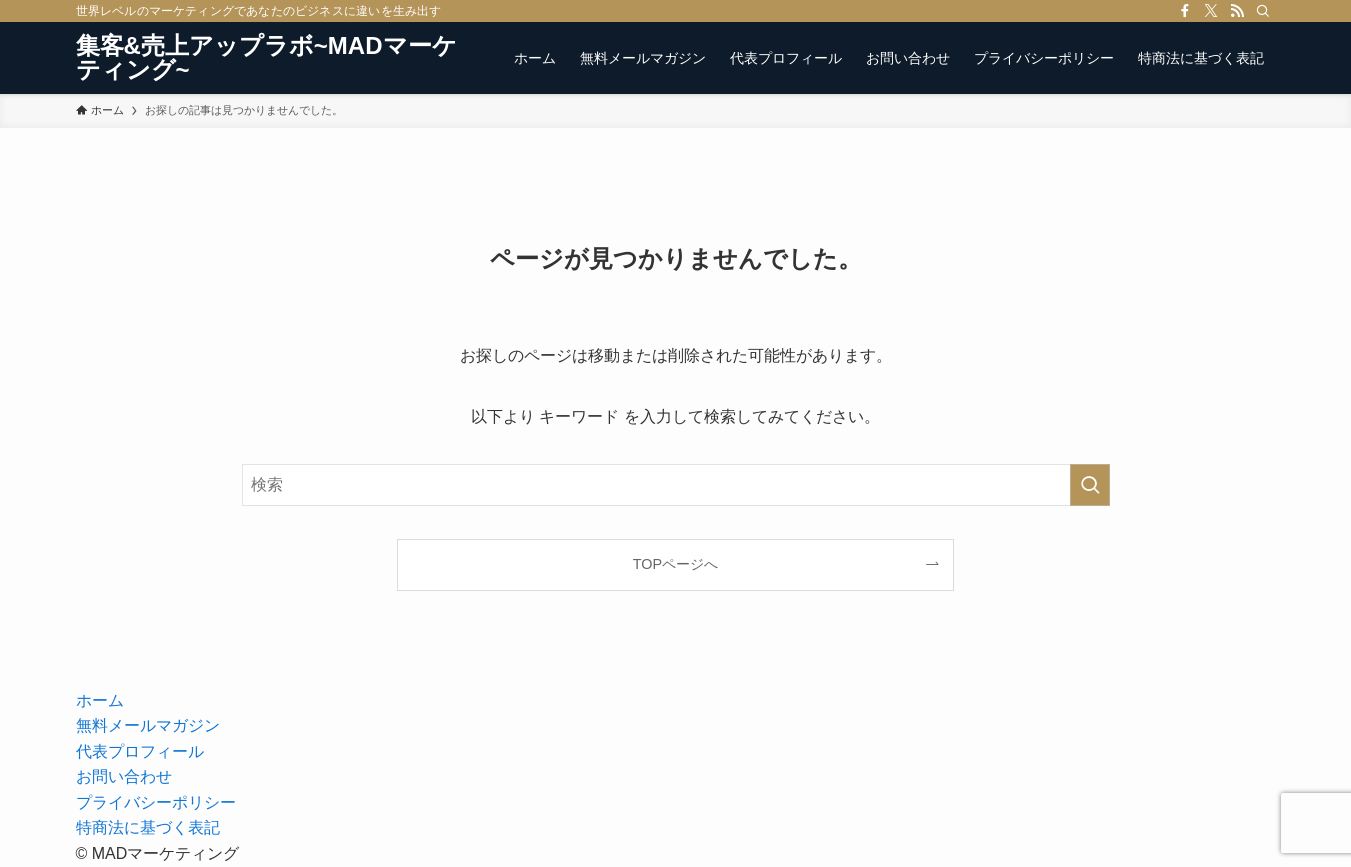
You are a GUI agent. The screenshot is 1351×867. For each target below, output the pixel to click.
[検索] (1263, 11)
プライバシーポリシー (156, 802)
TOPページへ (675, 564)
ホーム (100, 700)
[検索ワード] (676, 485)
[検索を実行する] (1090, 485)
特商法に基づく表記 (148, 827)
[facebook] (1185, 11)
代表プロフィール (140, 751)
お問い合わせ (124, 776)
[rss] (1237, 11)
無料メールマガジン (148, 725)
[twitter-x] (1211, 11)
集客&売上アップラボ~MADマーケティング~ (266, 58)
